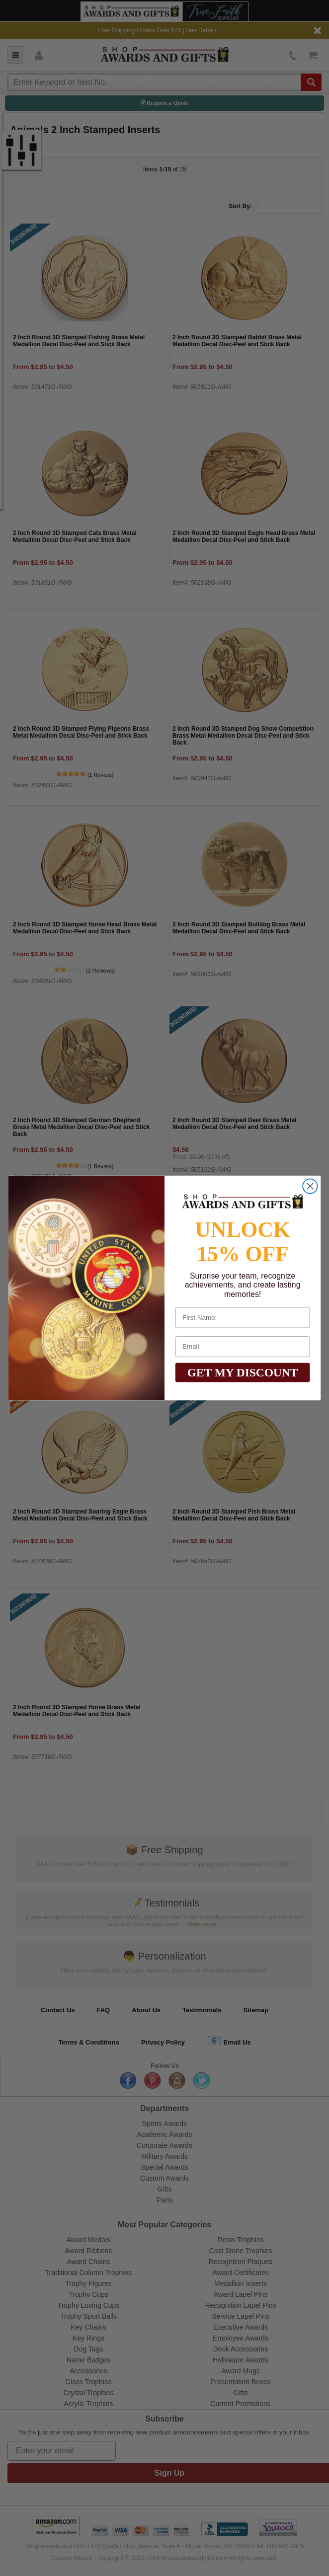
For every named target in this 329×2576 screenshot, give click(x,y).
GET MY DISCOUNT (242, 1372)
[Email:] (242, 1346)
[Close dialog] (310, 1186)
